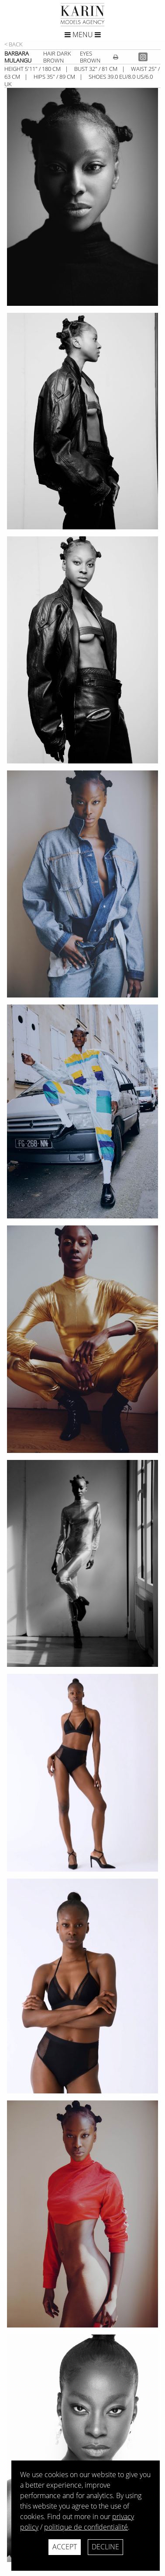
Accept (64, 2547)
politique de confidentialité (86, 2527)
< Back (13, 44)
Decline (105, 2547)
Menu (83, 34)
